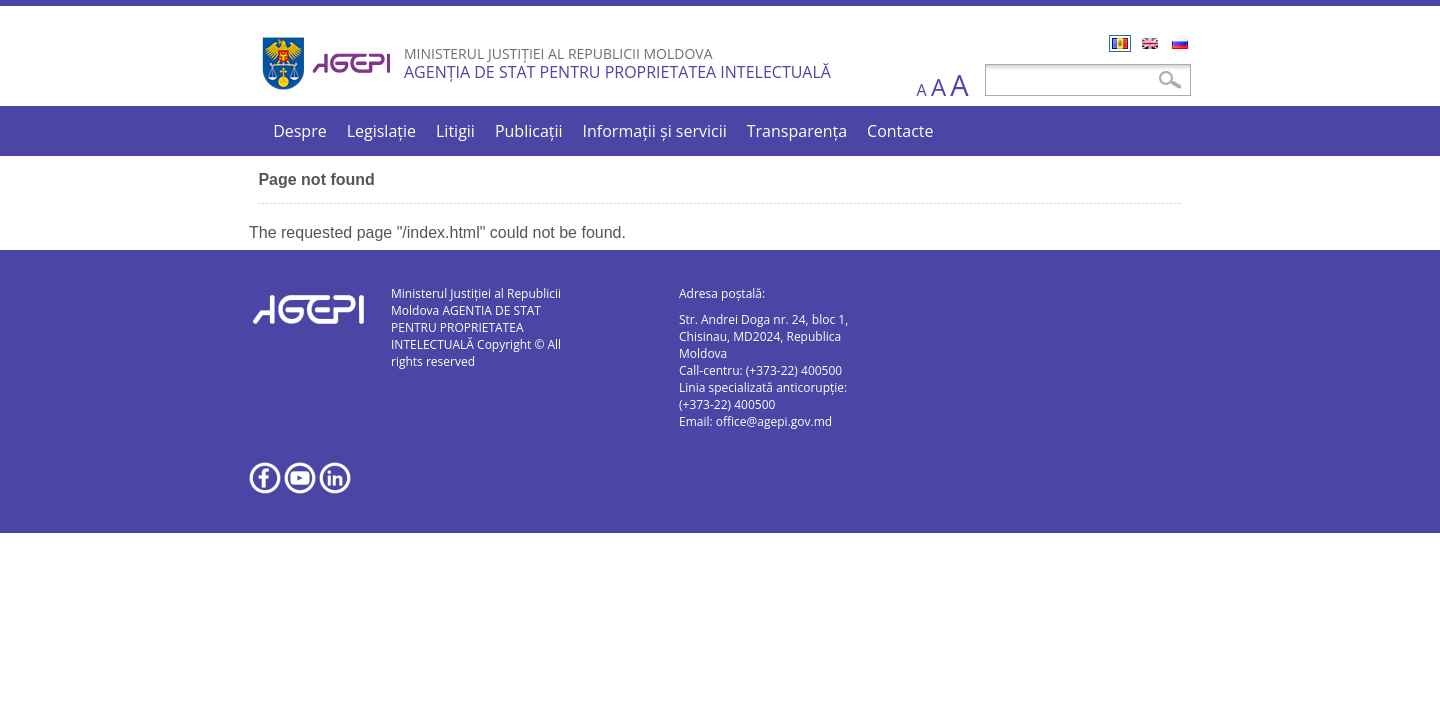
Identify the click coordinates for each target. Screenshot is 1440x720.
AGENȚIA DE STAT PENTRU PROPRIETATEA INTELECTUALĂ (617, 72)
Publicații (529, 131)
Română (1120, 43)
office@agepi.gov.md (774, 421)
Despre (300, 131)
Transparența (797, 131)
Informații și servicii (655, 131)
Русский (1180, 43)
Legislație (381, 131)
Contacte (900, 131)
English (1150, 43)
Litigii (455, 131)
